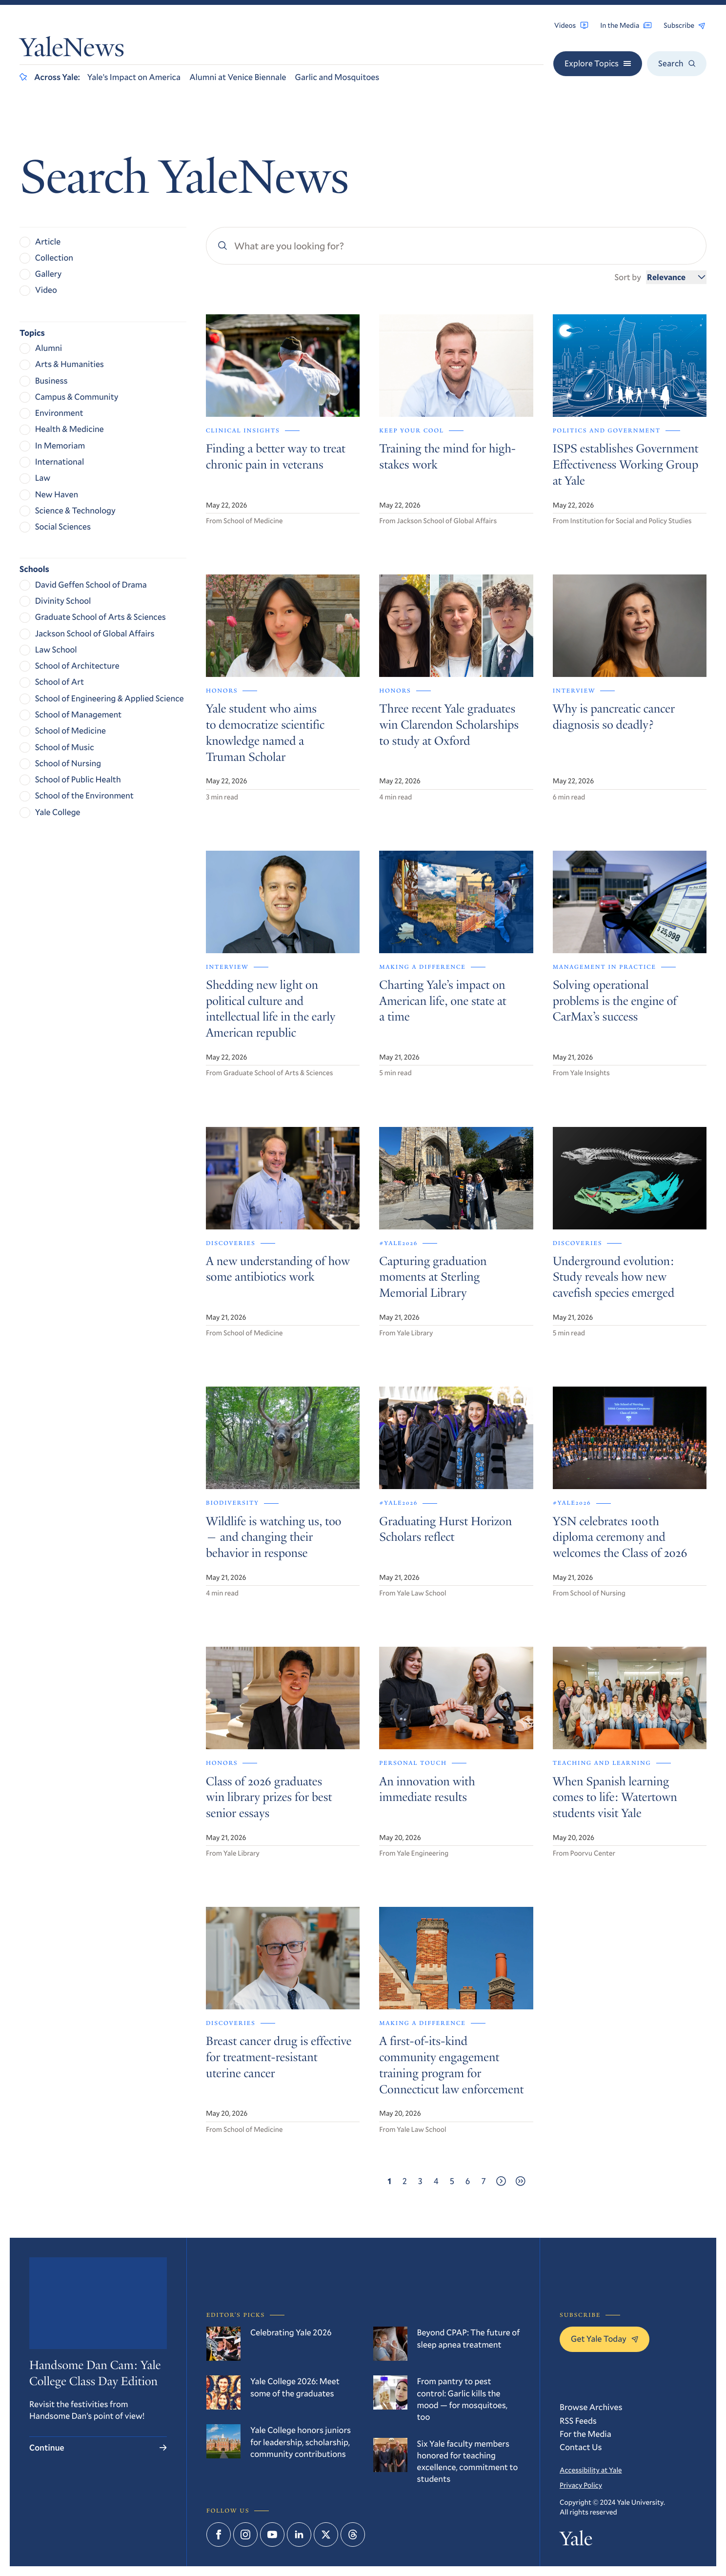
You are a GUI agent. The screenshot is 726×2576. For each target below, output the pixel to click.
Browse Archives (591, 2406)
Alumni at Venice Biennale (237, 76)
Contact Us (581, 2447)
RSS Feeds (578, 2420)
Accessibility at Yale (591, 2469)
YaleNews (72, 50)
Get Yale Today (604, 2338)
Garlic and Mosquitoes (337, 76)
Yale (576, 2540)
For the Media (585, 2433)
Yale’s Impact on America (134, 76)
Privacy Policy (581, 2485)
